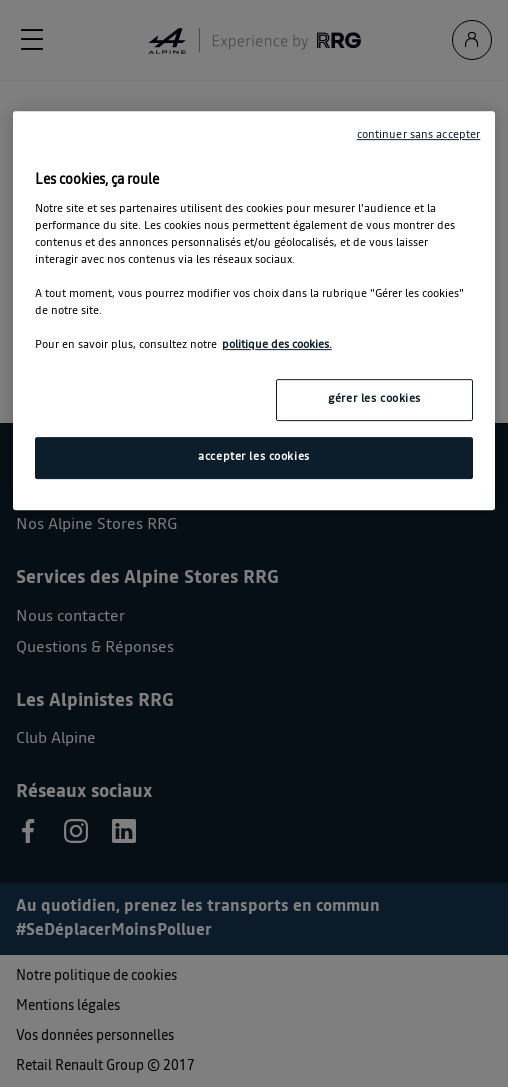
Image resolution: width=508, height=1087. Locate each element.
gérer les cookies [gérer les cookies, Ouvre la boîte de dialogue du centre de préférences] (374, 399)
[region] (254, 310)
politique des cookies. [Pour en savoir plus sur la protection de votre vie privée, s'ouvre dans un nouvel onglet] (277, 345)
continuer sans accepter (419, 135)
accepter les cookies (253, 457)
